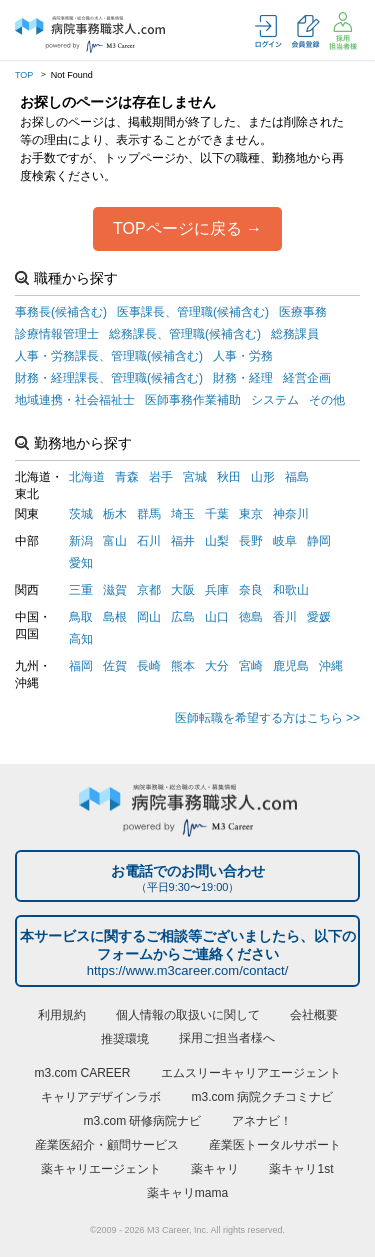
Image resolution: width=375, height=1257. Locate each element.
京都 (149, 590)
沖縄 (331, 666)
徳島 (251, 617)
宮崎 (251, 666)
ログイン (268, 31)
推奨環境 (125, 1039)
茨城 (81, 514)
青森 (127, 477)
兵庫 (217, 590)
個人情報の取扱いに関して (188, 1015)
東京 (251, 514)
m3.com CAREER (82, 1073)
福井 (183, 541)
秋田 (229, 477)
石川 (149, 541)
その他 (327, 400)
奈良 (251, 590)
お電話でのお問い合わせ (187, 878)
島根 (115, 617)
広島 (183, 617)
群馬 (149, 514)
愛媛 (319, 617)
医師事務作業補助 (193, 400)
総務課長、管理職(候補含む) (185, 334)
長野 (251, 541)
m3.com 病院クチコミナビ (262, 1097)
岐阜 (285, 541)
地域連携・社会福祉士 (75, 400)
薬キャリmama (187, 1193)
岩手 (161, 477)
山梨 (217, 541)
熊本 (183, 666)
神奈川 (291, 514)
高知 (81, 639)
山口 (217, 617)
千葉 (217, 514)
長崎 (149, 666)
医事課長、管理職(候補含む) (193, 312)
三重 (81, 590)
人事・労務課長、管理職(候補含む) (109, 356)
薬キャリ (215, 1169)
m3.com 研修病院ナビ (142, 1121)
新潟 (81, 541)
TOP (24, 75)
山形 (263, 477)
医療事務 (303, 312)
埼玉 (183, 514)
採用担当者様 (342, 31)
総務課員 (295, 334)
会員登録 (305, 31)
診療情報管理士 (57, 334)
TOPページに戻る (177, 228)
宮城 (195, 477)
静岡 (319, 541)
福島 (297, 477)
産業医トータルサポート (275, 1145)
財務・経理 (243, 378)
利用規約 (62, 1015)
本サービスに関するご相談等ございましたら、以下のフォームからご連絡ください (187, 954)
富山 (115, 541)
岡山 (149, 617)
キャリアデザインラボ (101, 1097)
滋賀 (115, 590)
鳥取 (81, 617)
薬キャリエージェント (101, 1169)
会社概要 (314, 1015)
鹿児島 (291, 666)
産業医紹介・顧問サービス (107, 1145)
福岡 (81, 666)
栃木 (115, 514)
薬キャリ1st (301, 1169)
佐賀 (115, 666)
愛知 (81, 563)
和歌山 (291, 590)
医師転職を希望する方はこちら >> (267, 718)
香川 (285, 617)
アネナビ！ (262, 1121)
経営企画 (307, 378)
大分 (217, 666)
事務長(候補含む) (61, 312)
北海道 (87, 477)
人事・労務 (243, 356)
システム (275, 400)
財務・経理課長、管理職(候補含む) (109, 378)
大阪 (183, 590)
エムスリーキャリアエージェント (251, 1073)
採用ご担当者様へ (227, 1038)
